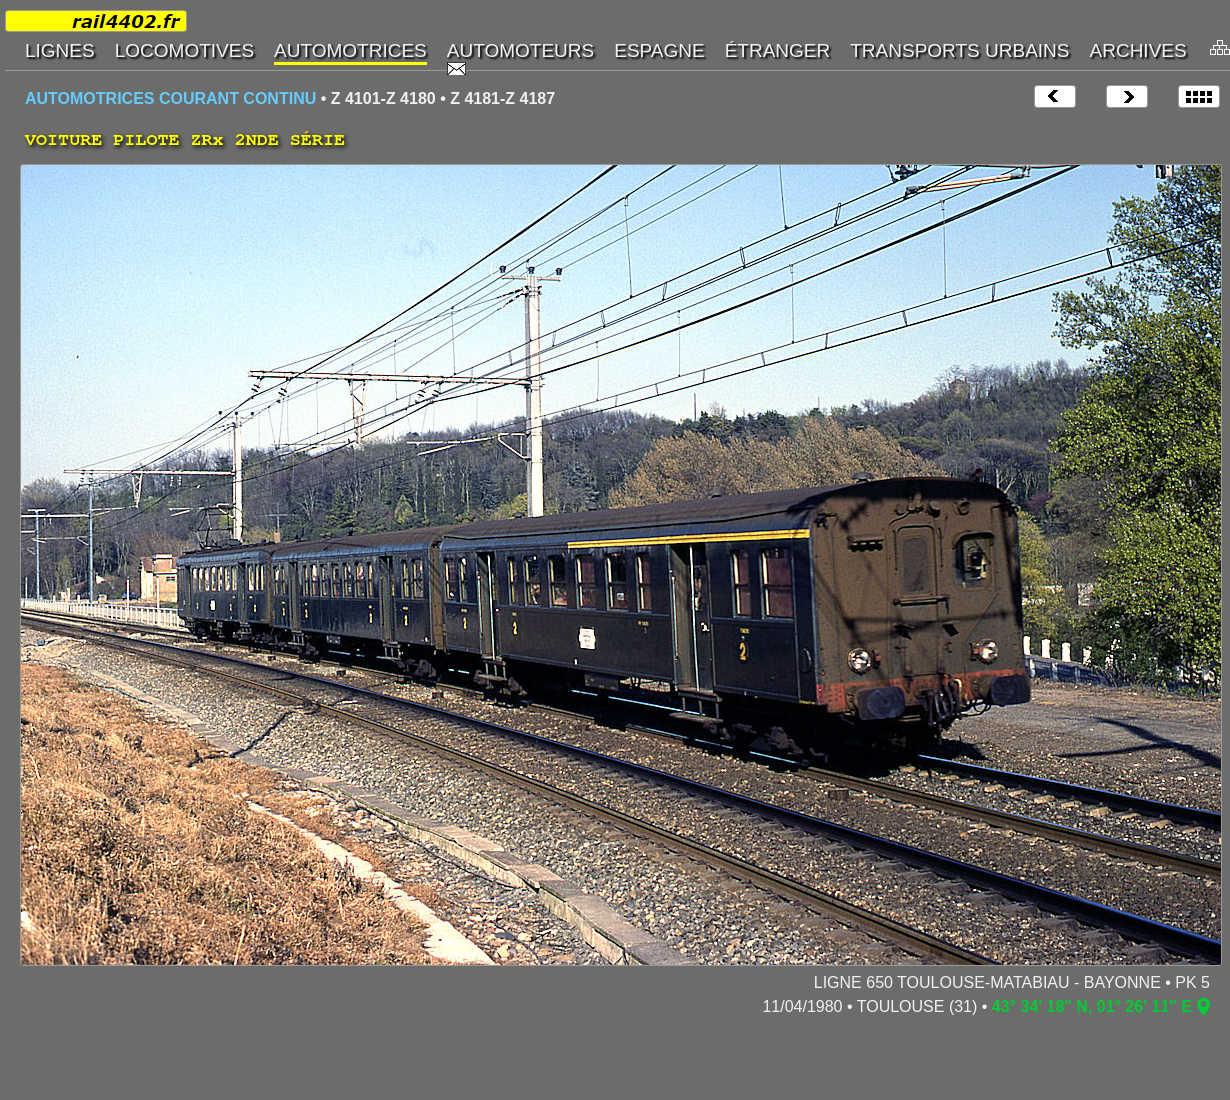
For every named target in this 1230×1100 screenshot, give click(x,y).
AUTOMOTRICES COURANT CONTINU (170, 98)
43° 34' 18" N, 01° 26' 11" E (1092, 1006)
